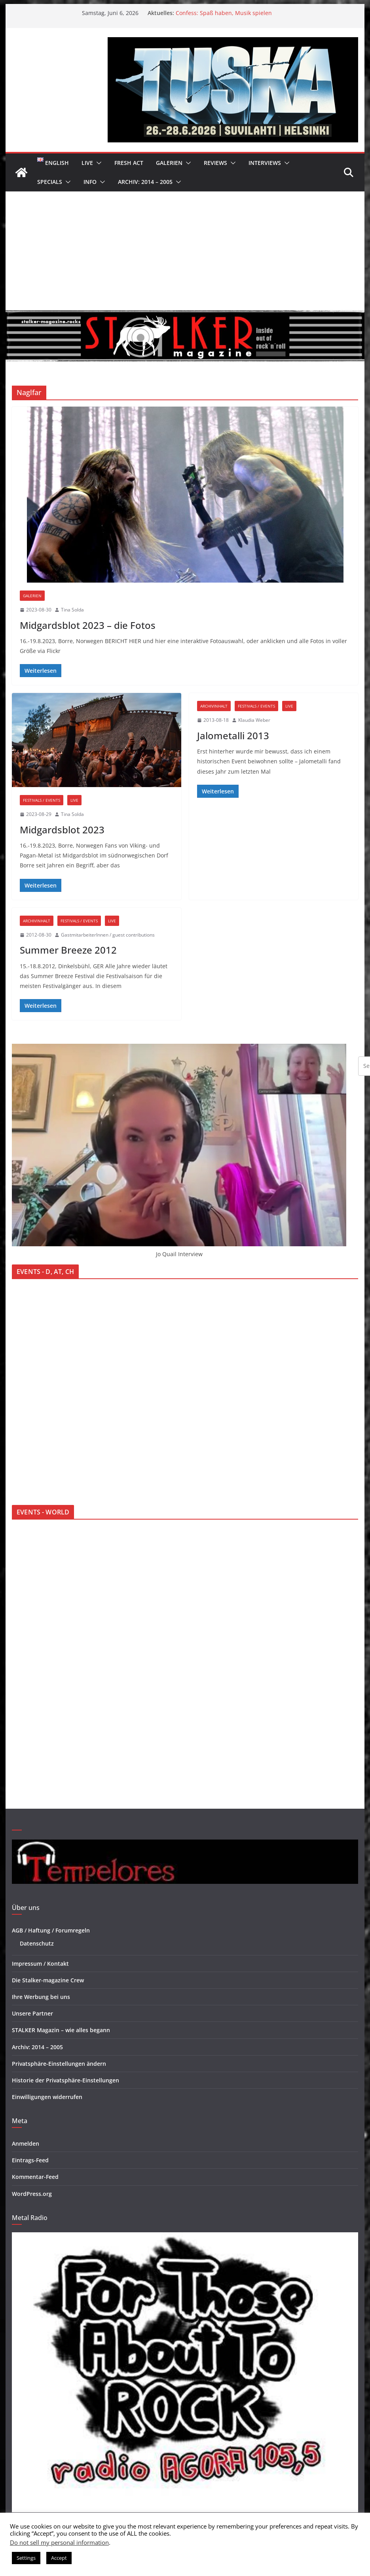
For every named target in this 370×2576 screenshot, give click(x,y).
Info (90, 181)
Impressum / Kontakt (40, 1963)
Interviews (265, 163)
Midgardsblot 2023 (62, 829)
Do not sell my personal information (59, 2542)
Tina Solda (72, 609)
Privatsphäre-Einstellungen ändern (59, 2063)
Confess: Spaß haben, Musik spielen (224, 13)
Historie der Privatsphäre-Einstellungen (65, 2080)
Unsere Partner (32, 2013)
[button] (97, 162)
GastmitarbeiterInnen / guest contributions (108, 934)
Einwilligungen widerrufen (47, 2097)
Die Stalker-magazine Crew (48, 1980)
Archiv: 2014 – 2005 (145, 181)
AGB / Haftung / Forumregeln (51, 1930)
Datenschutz (37, 1943)
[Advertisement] (185, 250)
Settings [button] (26, 2557)
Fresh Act (128, 163)
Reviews (215, 163)
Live (87, 163)
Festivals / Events (41, 800)
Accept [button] (59, 2557)
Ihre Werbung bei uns (41, 1997)
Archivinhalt (214, 706)
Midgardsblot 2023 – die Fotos (88, 625)
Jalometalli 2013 (233, 735)
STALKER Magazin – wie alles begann (61, 2030)
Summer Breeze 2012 (68, 949)
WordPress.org (32, 2193)
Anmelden (25, 2143)
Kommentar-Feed (35, 2176)
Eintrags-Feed (30, 2160)
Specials (49, 181)
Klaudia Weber (254, 720)
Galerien (169, 163)
